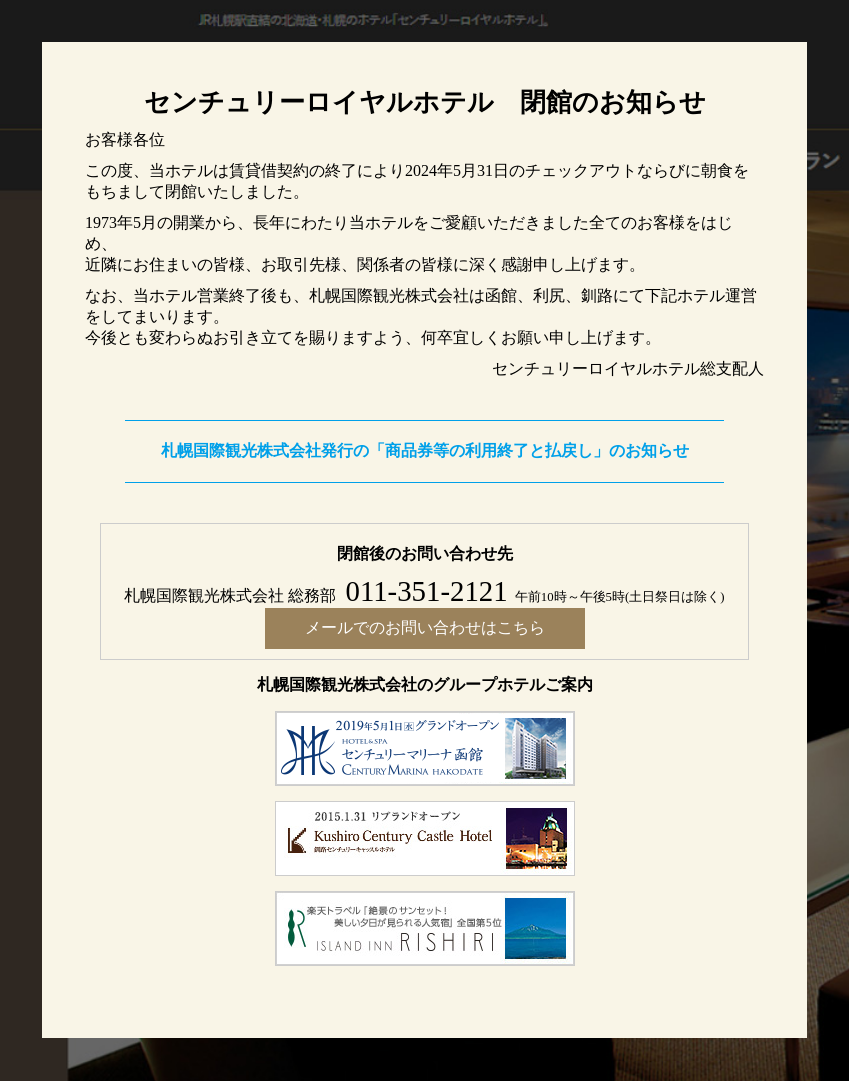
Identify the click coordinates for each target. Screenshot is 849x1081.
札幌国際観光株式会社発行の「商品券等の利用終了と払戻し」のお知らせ (425, 450)
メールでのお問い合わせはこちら (425, 627)
